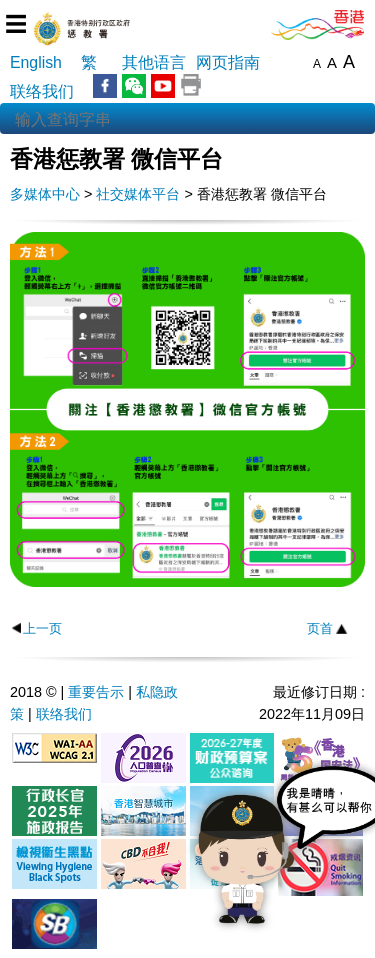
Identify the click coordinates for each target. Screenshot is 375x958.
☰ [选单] (16, 24)
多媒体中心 (45, 194)
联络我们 (42, 91)
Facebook (105, 86)
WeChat (134, 86)
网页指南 (228, 62)
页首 (320, 628)
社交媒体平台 (138, 194)
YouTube (163, 86)
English (36, 62)
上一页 (42, 628)
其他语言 (154, 62)
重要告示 (96, 692)
